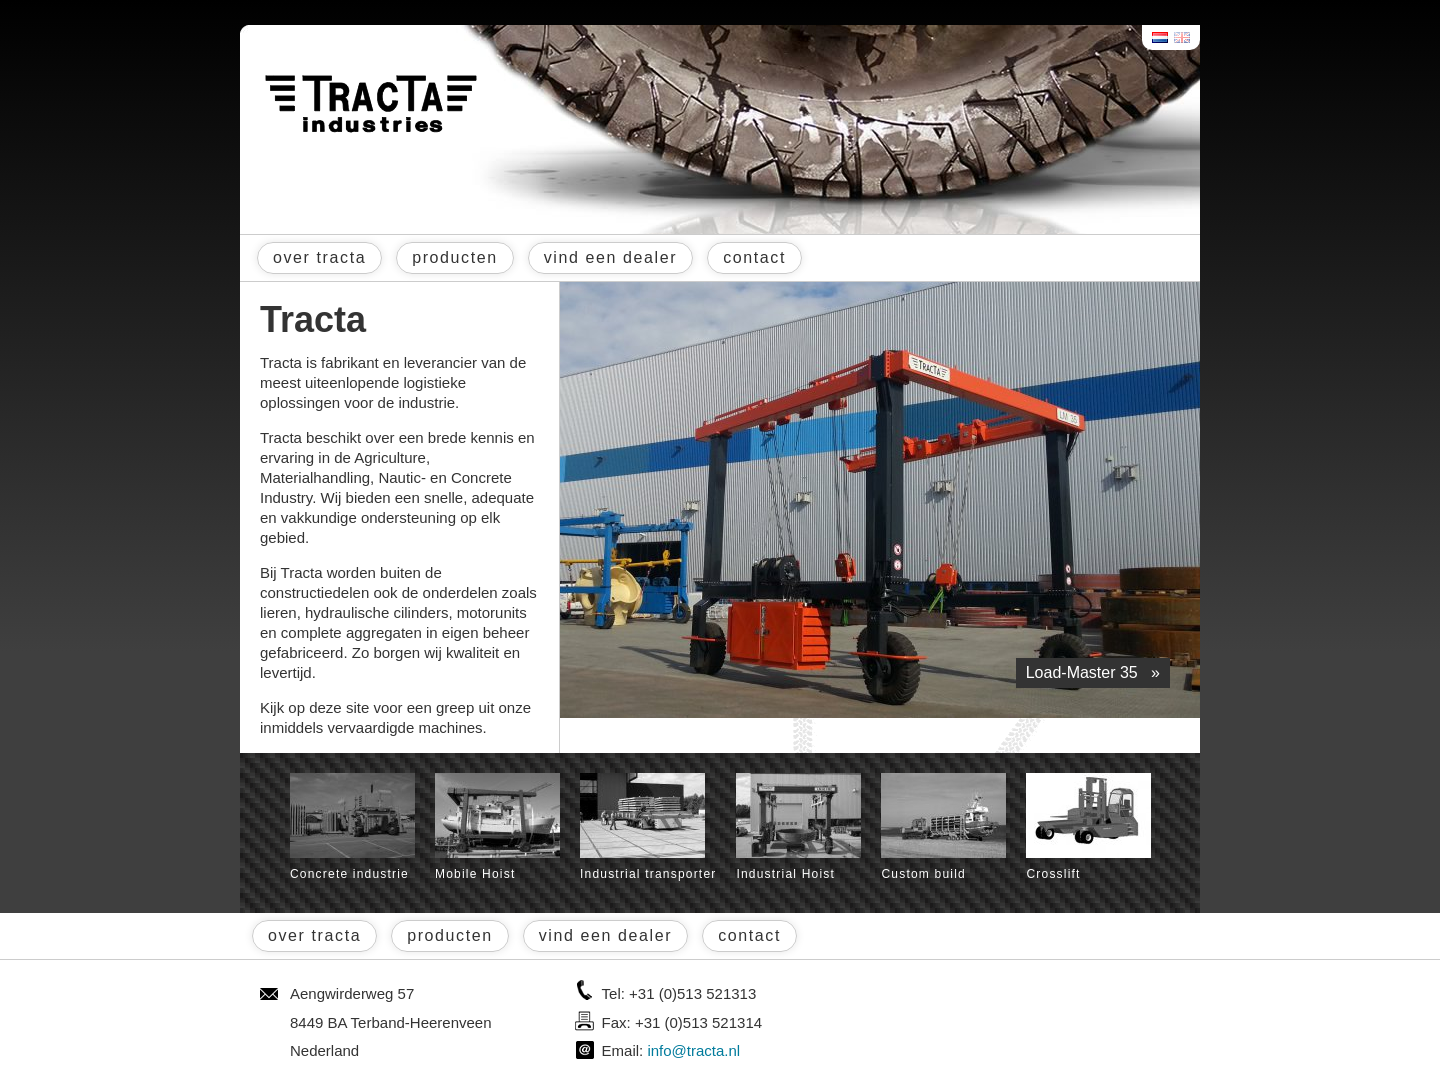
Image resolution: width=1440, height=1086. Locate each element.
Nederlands (1161, 37)
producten (455, 257)
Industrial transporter (648, 827)
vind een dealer (610, 257)
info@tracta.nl (693, 1050)
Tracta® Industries (371, 104)
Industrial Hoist (798, 827)
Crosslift (1088, 827)
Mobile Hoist (497, 827)
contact (754, 257)
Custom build (943, 827)
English (1183, 37)
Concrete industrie (352, 827)
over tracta (319, 257)
